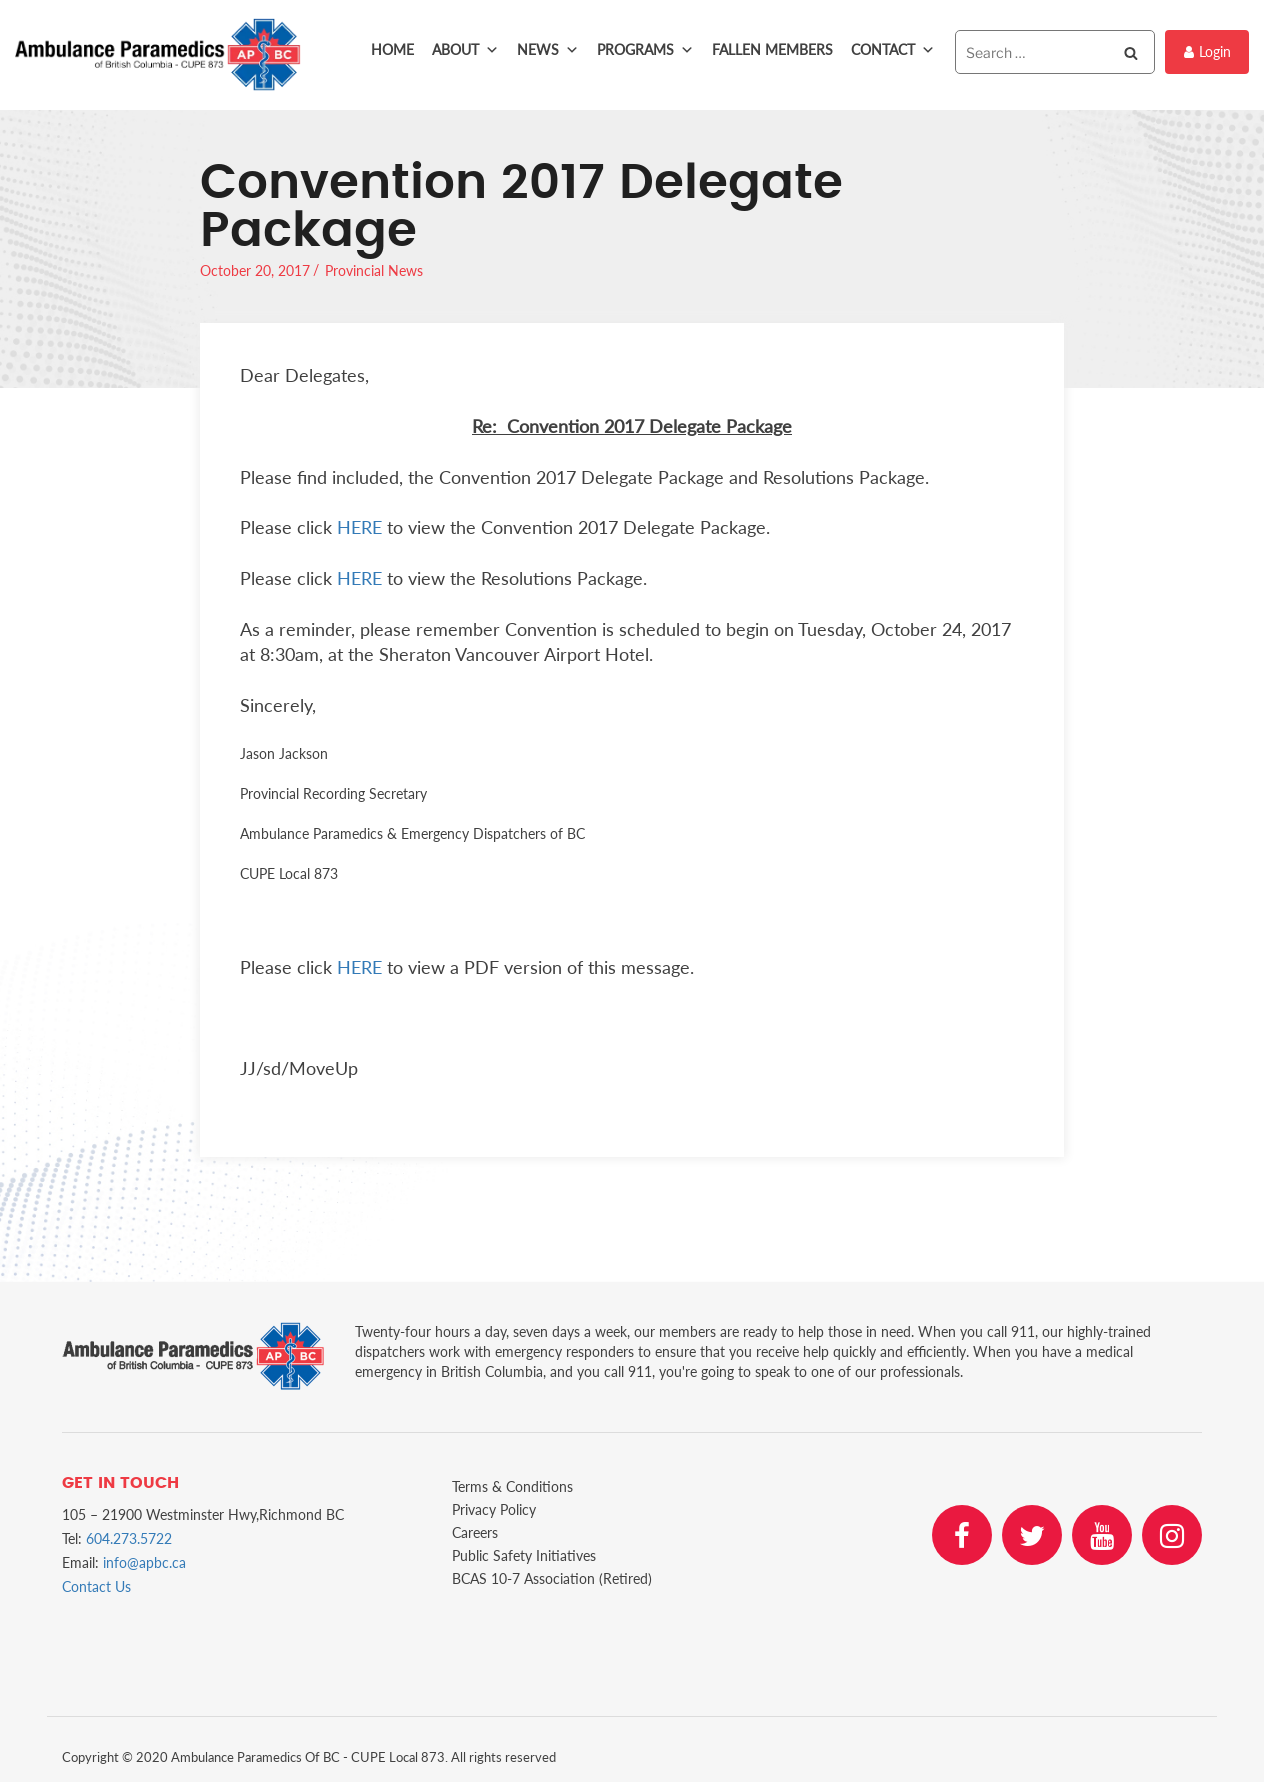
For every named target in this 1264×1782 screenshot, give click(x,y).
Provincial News (374, 270)
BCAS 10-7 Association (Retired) (552, 1578)
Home (392, 49)
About (465, 50)
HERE (359, 527)
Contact (893, 50)
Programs (645, 50)
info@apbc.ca (144, 1562)
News (548, 50)
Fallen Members (772, 49)
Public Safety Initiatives (524, 1555)
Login (1207, 51)
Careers (475, 1532)
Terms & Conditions (512, 1486)
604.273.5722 (129, 1538)
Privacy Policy (494, 1509)
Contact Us (96, 1586)
